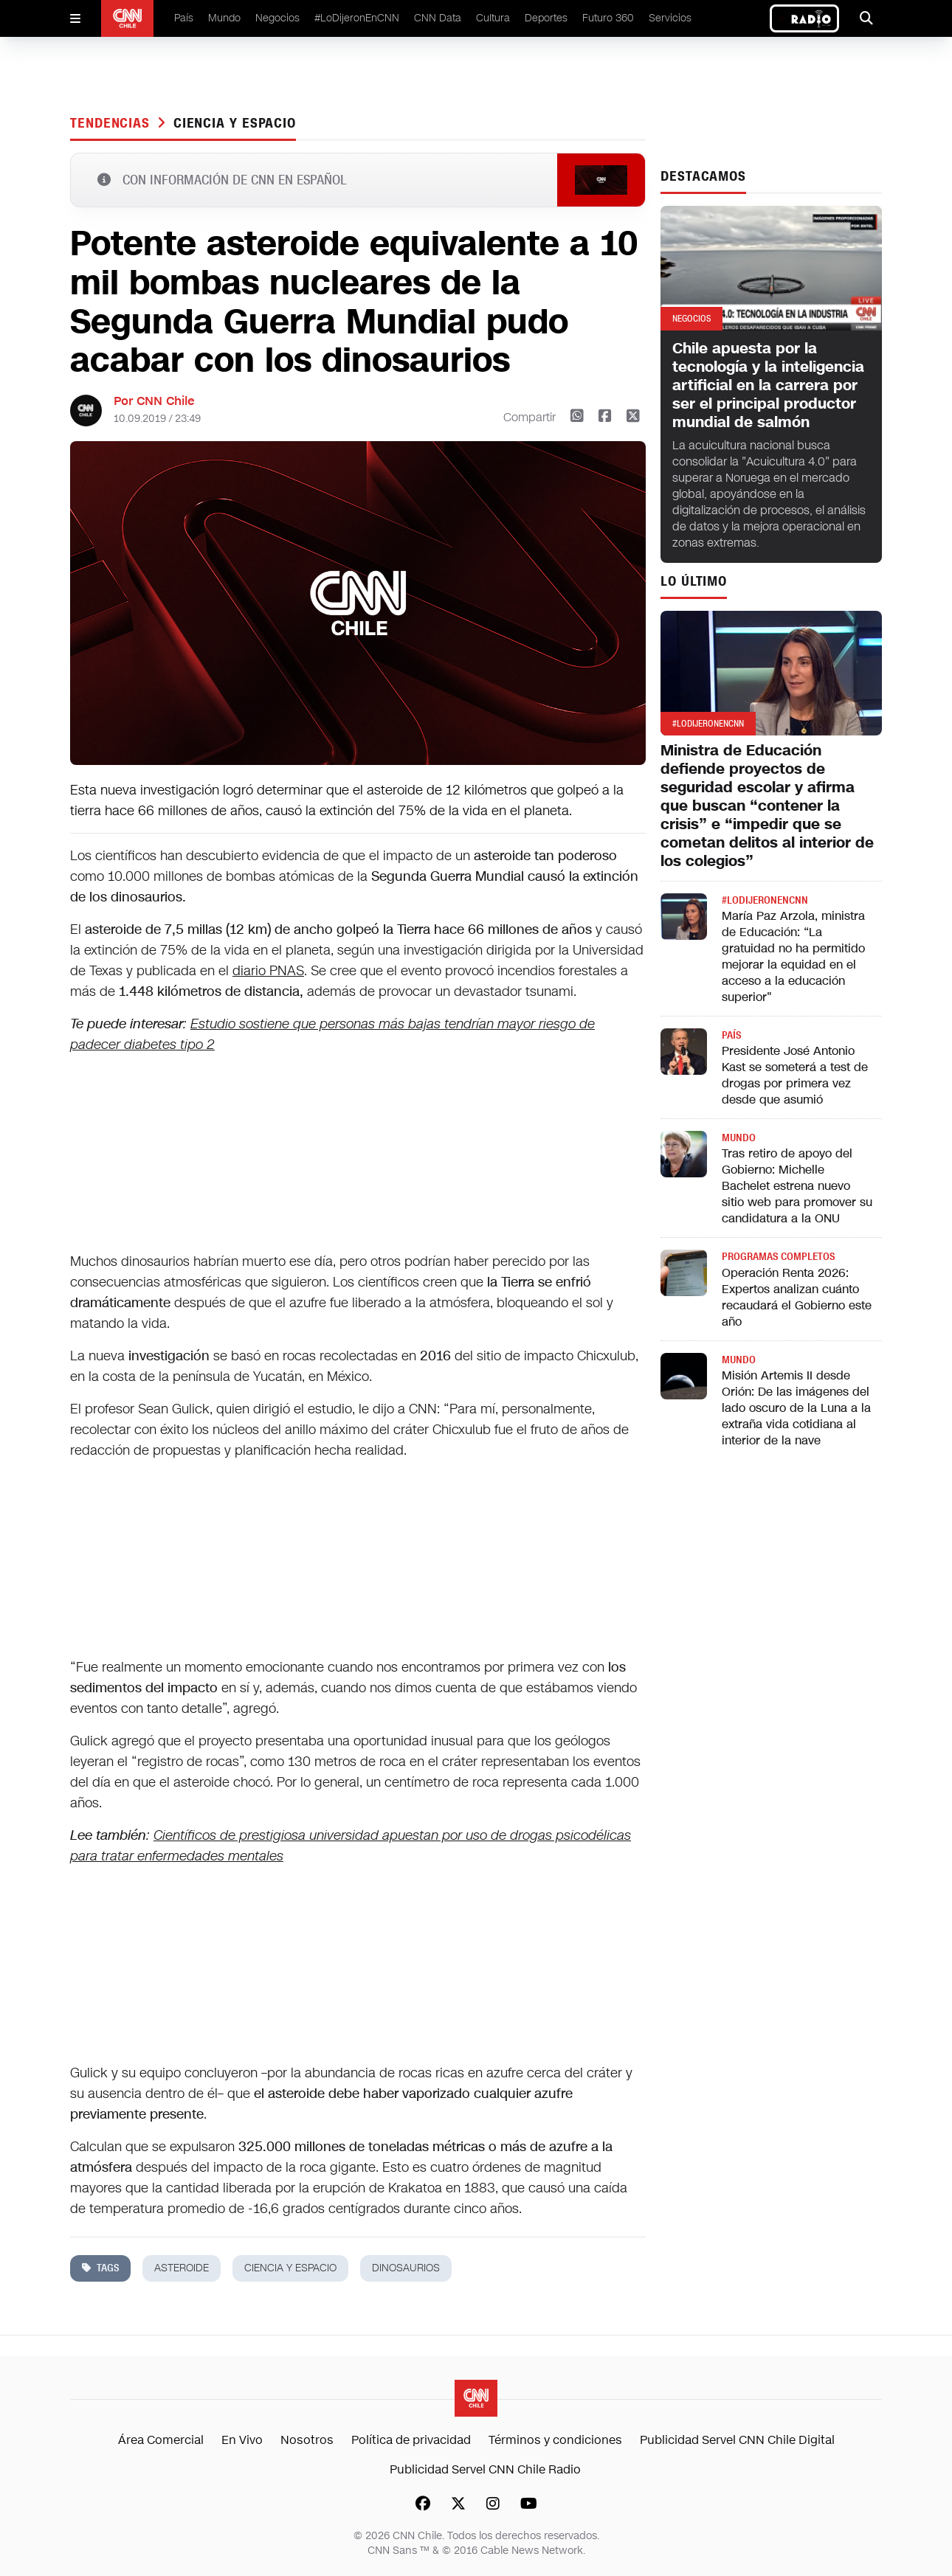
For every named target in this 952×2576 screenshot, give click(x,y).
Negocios (277, 18)
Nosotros (307, 2439)
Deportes (546, 18)
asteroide (181, 2268)
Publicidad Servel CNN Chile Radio (485, 2469)
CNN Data (437, 18)
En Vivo (242, 2439)
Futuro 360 (608, 18)
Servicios (670, 18)
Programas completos (778, 1257)
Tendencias (112, 123)
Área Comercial (161, 2439)
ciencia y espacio (234, 123)
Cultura (493, 18)
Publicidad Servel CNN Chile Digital (737, 2439)
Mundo (224, 18)
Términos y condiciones (555, 2439)
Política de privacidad (411, 2439)
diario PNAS (268, 970)
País (183, 18)
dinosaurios (406, 2268)
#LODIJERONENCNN (765, 900)
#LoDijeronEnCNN (356, 18)
